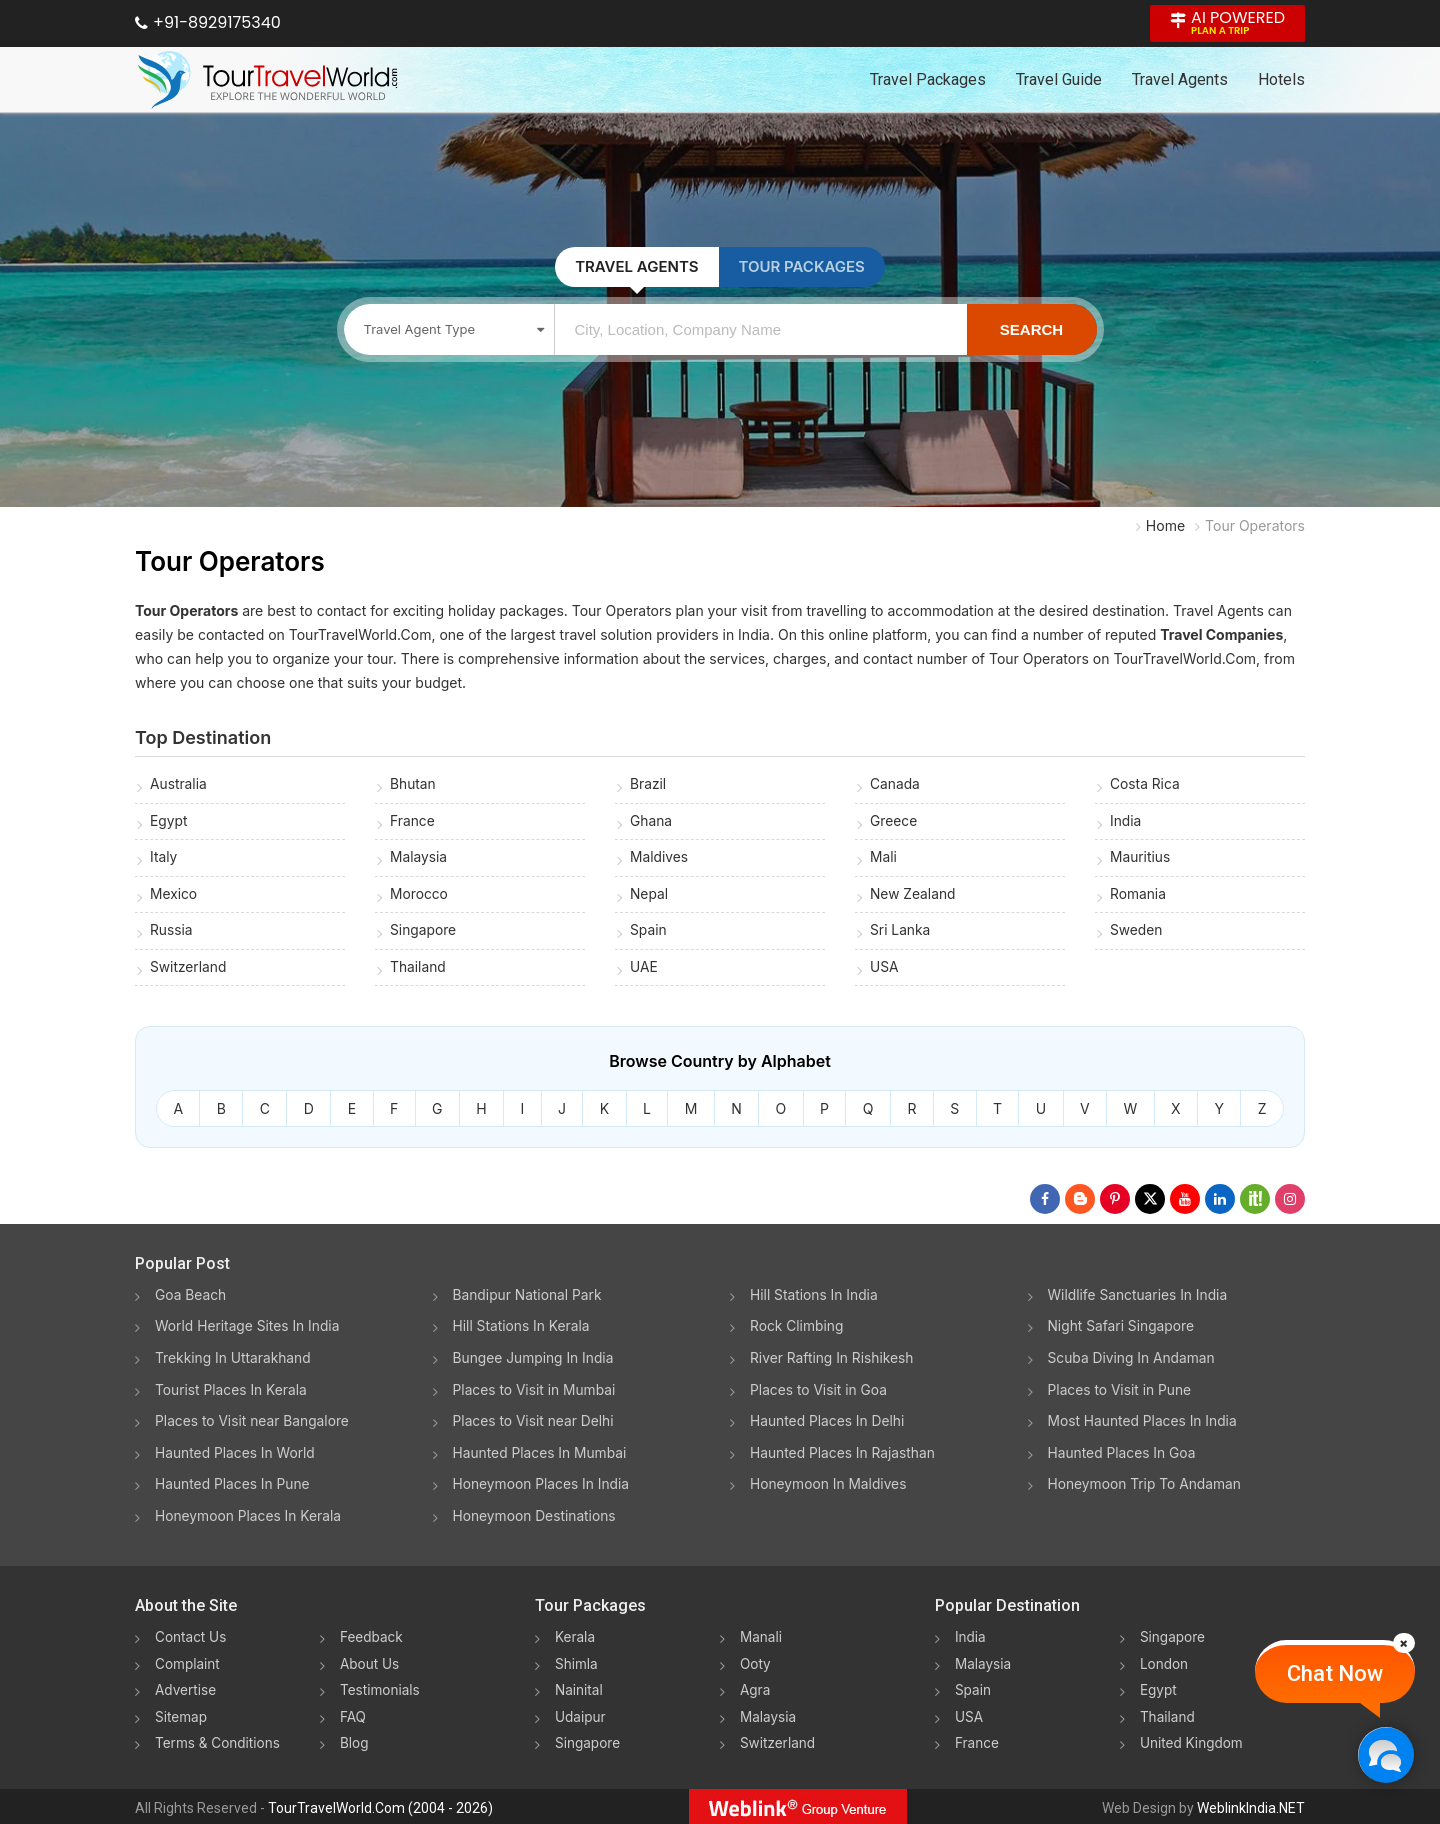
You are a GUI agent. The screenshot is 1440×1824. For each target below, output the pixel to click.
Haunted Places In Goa (1123, 1453)
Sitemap (182, 1714)
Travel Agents (1180, 79)
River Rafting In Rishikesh (833, 1360)
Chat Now (1335, 1673)
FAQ (353, 1714)
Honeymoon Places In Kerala (249, 1515)
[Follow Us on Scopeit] (1255, 1203)
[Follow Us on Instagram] (1290, 1203)
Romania (1138, 895)
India (1126, 821)
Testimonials (381, 1688)
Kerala (575, 1636)
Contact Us (192, 1636)
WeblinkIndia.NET (1251, 1805)
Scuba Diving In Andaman (1133, 1360)
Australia (179, 784)
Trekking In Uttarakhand (234, 1360)
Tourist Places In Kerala (232, 1391)
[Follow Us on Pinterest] (1115, 1203)
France (412, 821)
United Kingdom (1193, 1740)
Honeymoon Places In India (543, 1484)
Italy (164, 858)
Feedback (372, 1636)
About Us (370, 1662)
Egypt (169, 821)
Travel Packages (928, 79)
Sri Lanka (900, 932)
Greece (894, 821)
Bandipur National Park (529, 1298)
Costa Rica (1145, 784)
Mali (883, 858)
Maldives (659, 858)
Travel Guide (1059, 79)
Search (1031, 329)
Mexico (174, 895)
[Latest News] (1080, 1203)
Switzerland (189, 969)
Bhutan (413, 784)
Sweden (1136, 932)
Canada (895, 784)
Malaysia (419, 858)
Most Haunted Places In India (1144, 1422)
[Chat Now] (1385, 1754)
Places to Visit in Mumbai (536, 1391)
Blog (355, 1740)
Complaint (188, 1662)
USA (884, 969)
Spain (648, 932)
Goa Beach (191, 1298)
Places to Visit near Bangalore (253, 1422)
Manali (761, 1636)
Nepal (649, 895)
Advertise (186, 1688)
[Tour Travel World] (267, 80)
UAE (644, 969)
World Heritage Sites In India (249, 1329)
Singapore (423, 932)
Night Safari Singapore (1122, 1329)
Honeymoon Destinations (536, 1515)
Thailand (418, 969)
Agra (755, 1688)
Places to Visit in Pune (1121, 1391)
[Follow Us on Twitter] (1150, 1203)
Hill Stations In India (815, 1298)
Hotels (1281, 79)
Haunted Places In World (236, 1453)
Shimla (577, 1662)
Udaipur (581, 1714)
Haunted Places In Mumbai (541, 1453)
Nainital (579, 1688)
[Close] (1404, 1643)
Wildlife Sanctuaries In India (1139, 1298)
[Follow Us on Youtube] (1185, 1203)
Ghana (651, 821)
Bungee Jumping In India (535, 1360)
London (1165, 1662)
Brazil (648, 784)
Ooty (756, 1662)
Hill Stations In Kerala (522, 1329)
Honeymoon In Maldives (829, 1484)
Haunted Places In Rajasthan (844, 1453)
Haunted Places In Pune (233, 1484)
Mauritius (1140, 858)
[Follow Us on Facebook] (1045, 1203)
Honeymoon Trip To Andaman (1146, 1484)
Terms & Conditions (219, 1740)
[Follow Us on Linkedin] (1220, 1203)
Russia (171, 932)
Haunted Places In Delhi (828, 1422)
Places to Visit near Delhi (535, 1422)
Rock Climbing (797, 1329)
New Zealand (913, 895)
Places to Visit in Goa (819, 1391)
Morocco (419, 895)
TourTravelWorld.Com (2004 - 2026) (380, 1805)
